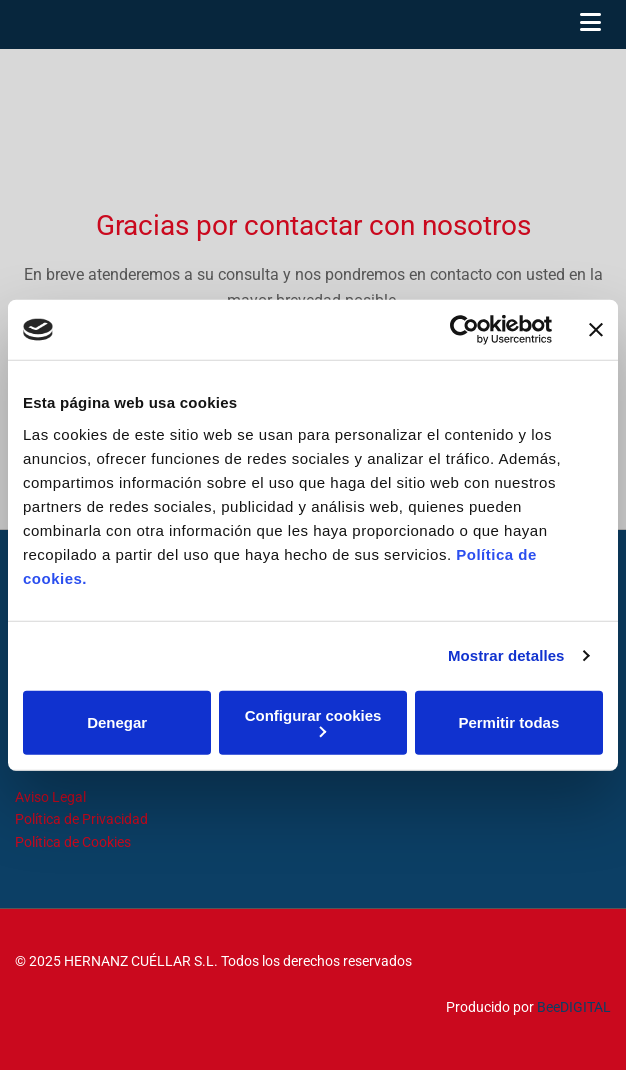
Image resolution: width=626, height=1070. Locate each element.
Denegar (117, 722)
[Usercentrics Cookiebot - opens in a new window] (464, 330)
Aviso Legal (50, 797)
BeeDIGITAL (574, 1007)
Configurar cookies (313, 721)
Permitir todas (508, 722)
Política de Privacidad (81, 819)
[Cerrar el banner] (596, 330)
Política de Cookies (73, 842)
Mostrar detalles (506, 655)
